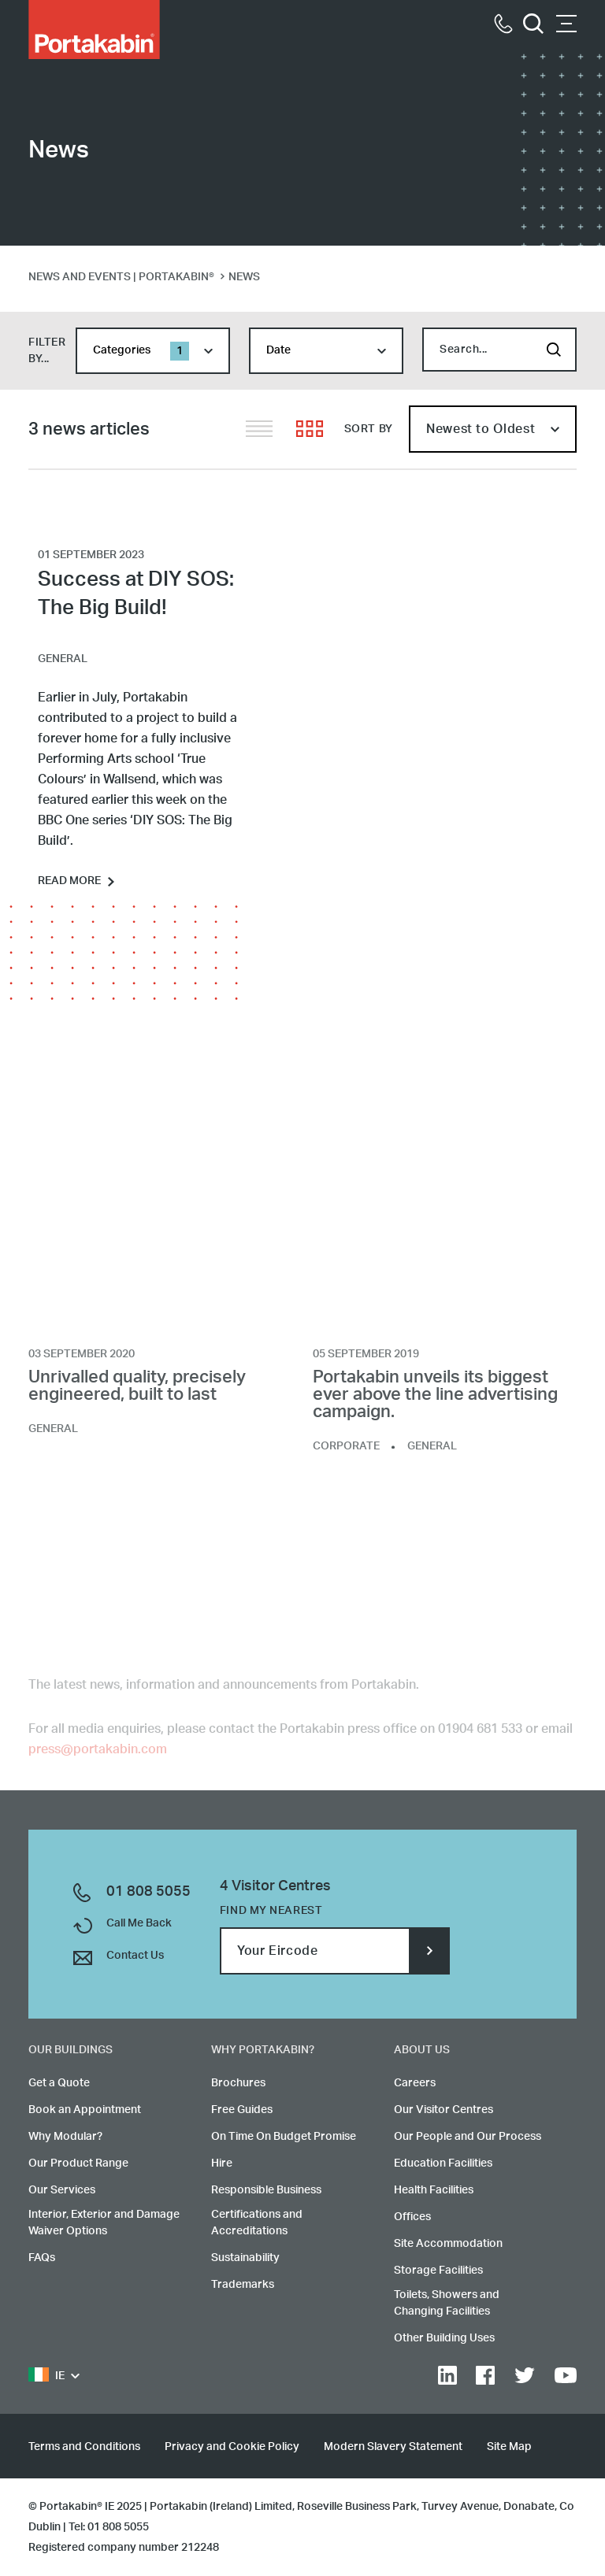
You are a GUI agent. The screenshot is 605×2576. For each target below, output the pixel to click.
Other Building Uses (444, 2338)
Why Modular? (65, 2136)
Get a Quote (59, 2083)
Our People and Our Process (467, 2136)
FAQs (41, 2257)
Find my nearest (271, 1910)
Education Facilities (443, 2163)
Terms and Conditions (84, 2446)
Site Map (509, 2446)
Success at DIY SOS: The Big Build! (136, 593)
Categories (141, 351)
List (259, 429)
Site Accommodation (448, 2243)
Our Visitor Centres (443, 2109)
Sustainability (245, 2257)
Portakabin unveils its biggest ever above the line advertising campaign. (435, 1401)
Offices (412, 2217)
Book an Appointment (84, 2109)
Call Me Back (139, 1923)
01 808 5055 (148, 1892)
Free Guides (242, 2109)
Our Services (61, 2190)
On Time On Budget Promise (283, 2136)
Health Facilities (433, 2190)
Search (554, 349)
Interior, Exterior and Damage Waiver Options (104, 2223)
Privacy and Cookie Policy (232, 2446)
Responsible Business (266, 2190)
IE (46, 2376)
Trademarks (242, 2284)
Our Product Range (78, 2163)
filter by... (46, 351)
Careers (415, 2083)
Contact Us (135, 1955)
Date (278, 350)
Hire (221, 2163)
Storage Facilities (438, 2270)
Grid (309, 429)
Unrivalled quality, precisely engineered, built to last (137, 1392)
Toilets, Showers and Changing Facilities (446, 2303)
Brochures (238, 2083)
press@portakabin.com (97, 1755)
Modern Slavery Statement (393, 2446)
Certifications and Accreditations (256, 2223)
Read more (69, 880)
